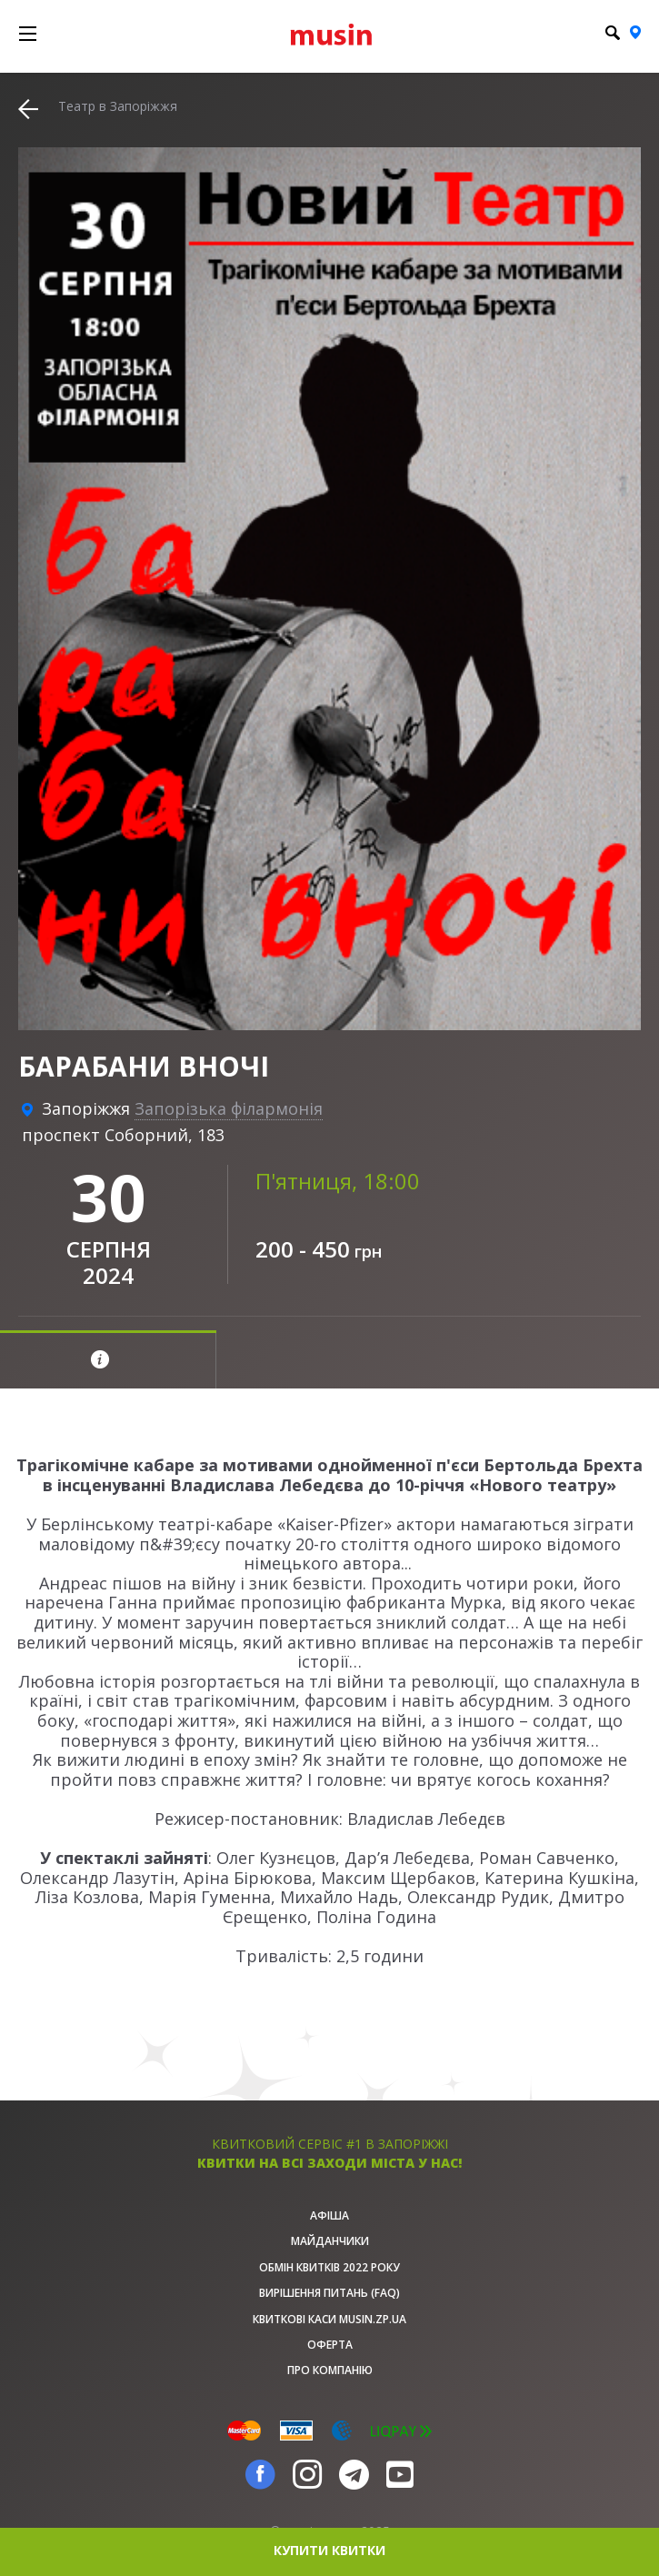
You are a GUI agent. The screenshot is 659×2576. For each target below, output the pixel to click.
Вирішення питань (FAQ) (329, 2292)
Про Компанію (330, 2370)
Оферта (330, 2344)
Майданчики (330, 2241)
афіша (329, 2215)
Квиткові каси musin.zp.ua (329, 2319)
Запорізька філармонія (229, 1108)
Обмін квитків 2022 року (329, 2267)
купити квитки (329, 2550)
